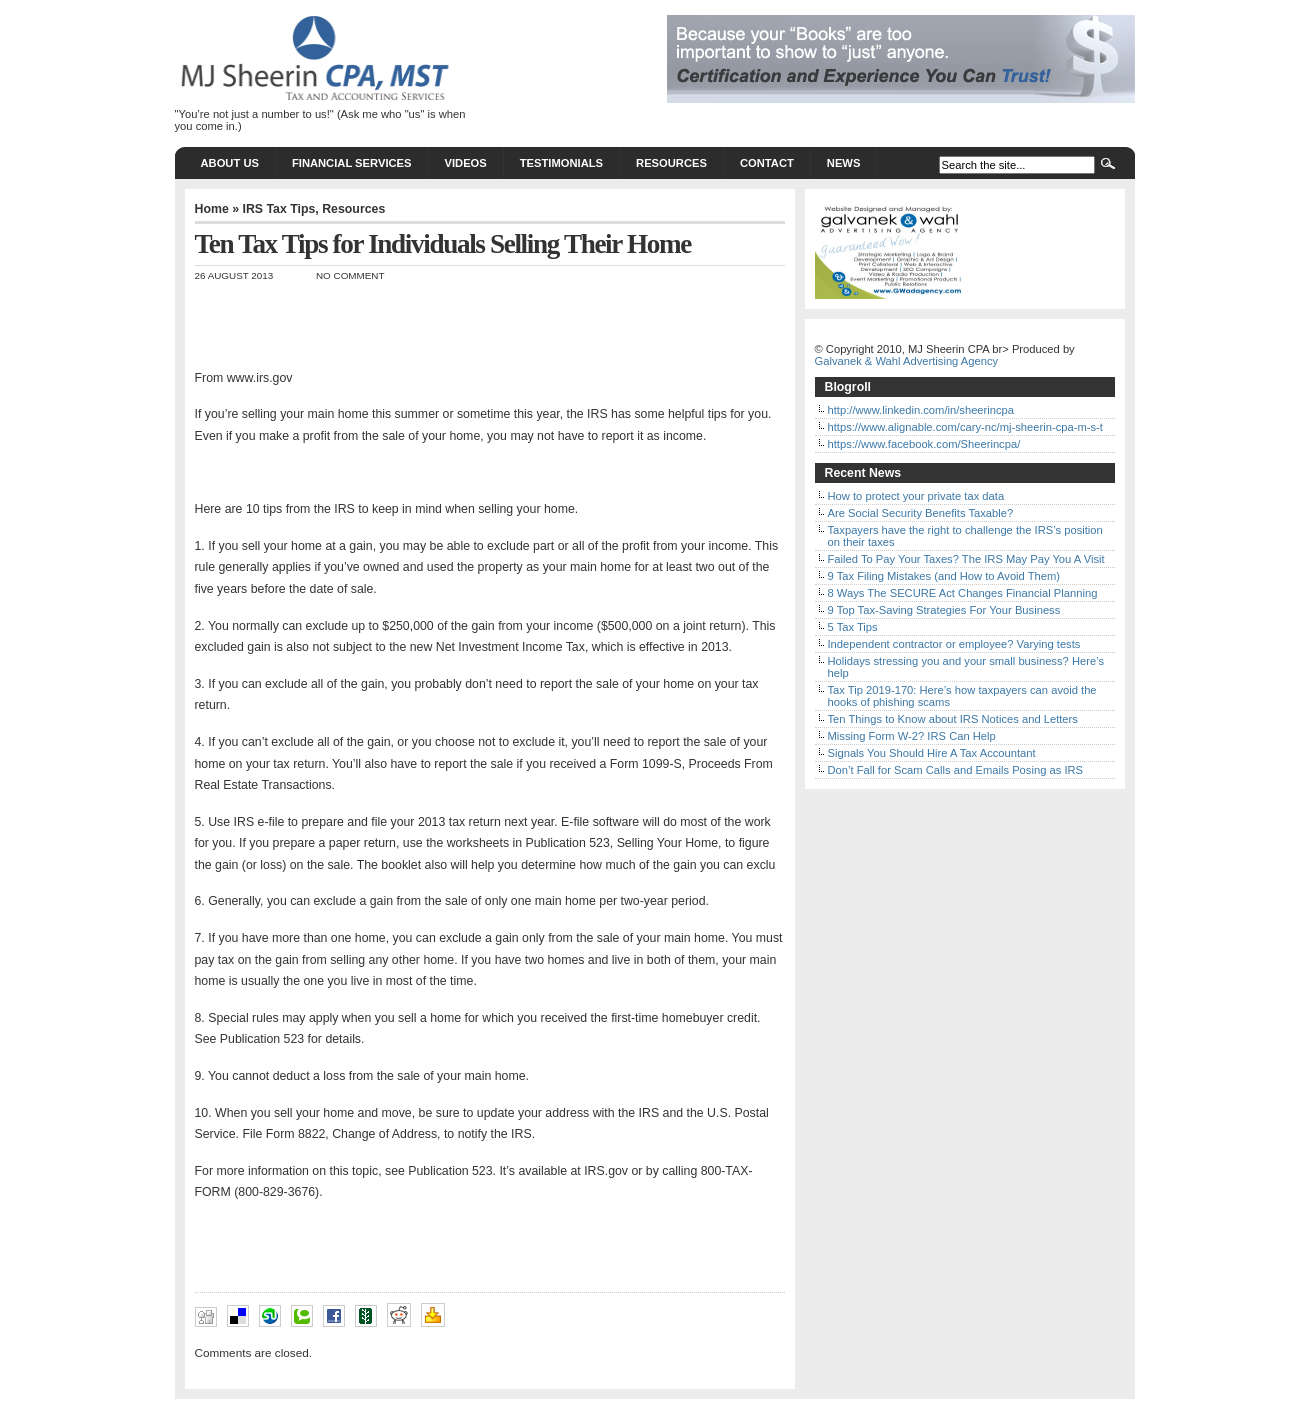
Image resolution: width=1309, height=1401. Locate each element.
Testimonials (561, 163)
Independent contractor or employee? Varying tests (954, 644)
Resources (671, 163)
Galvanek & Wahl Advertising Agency (907, 361)
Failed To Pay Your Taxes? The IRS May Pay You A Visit (966, 559)
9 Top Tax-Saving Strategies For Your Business (944, 610)
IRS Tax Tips (278, 209)
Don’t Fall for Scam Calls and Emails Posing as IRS (956, 770)
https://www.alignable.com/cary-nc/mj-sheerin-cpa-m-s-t (965, 427)
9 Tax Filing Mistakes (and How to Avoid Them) (944, 576)
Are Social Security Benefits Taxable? (921, 513)
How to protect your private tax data (916, 496)
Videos (466, 163)
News (844, 163)
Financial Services (352, 163)
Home (212, 209)
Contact (767, 163)
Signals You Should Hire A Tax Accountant (932, 753)
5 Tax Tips (853, 627)
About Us (230, 163)
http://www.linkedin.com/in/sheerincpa (921, 410)
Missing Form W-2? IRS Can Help (912, 736)
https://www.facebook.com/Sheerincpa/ (924, 444)
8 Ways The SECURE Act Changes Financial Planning (963, 593)
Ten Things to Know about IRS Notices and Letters (953, 719)
